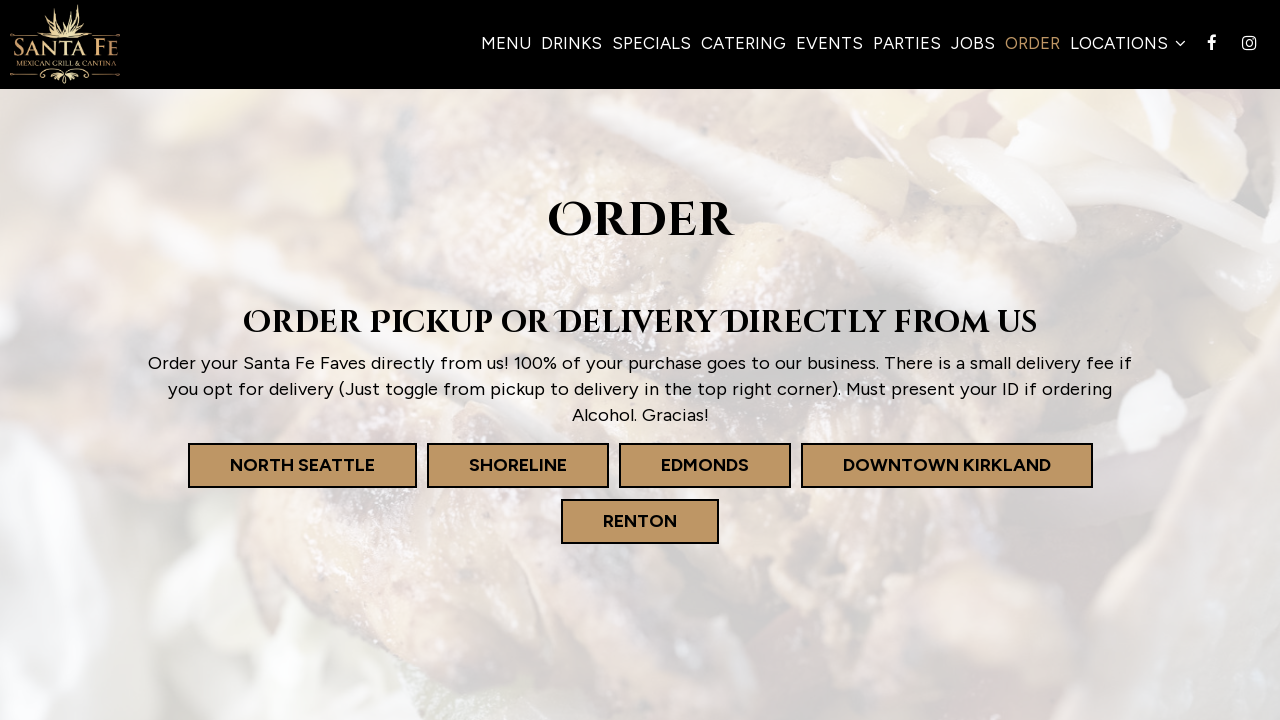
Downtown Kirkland (926, 464)
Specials (651, 43)
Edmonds (684, 464)
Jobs (973, 43)
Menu (506, 43)
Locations (1128, 43)
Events (829, 43)
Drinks (571, 43)
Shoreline (497, 464)
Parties (907, 43)
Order (1032, 43)
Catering (743, 43)
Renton (619, 520)
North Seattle (281, 464)
